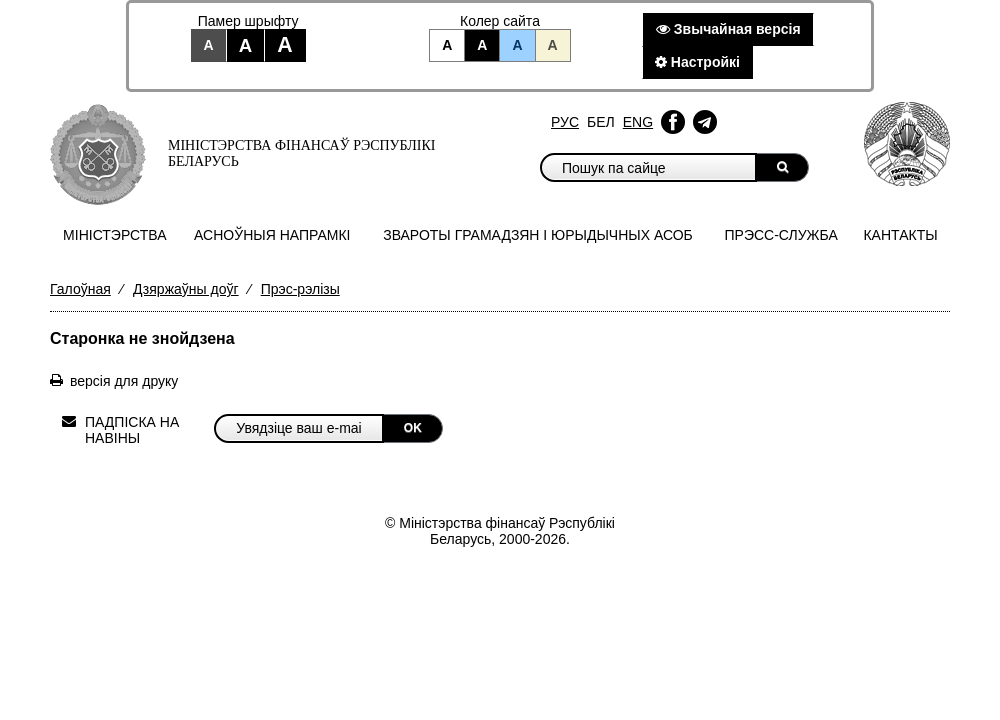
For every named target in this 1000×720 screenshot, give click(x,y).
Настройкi (697, 62)
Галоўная (80, 289)
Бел (601, 122)
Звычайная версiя (728, 29)
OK (413, 428)
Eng (638, 122)
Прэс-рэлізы (300, 289)
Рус (565, 122)
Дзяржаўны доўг (186, 289)
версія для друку (124, 381)
